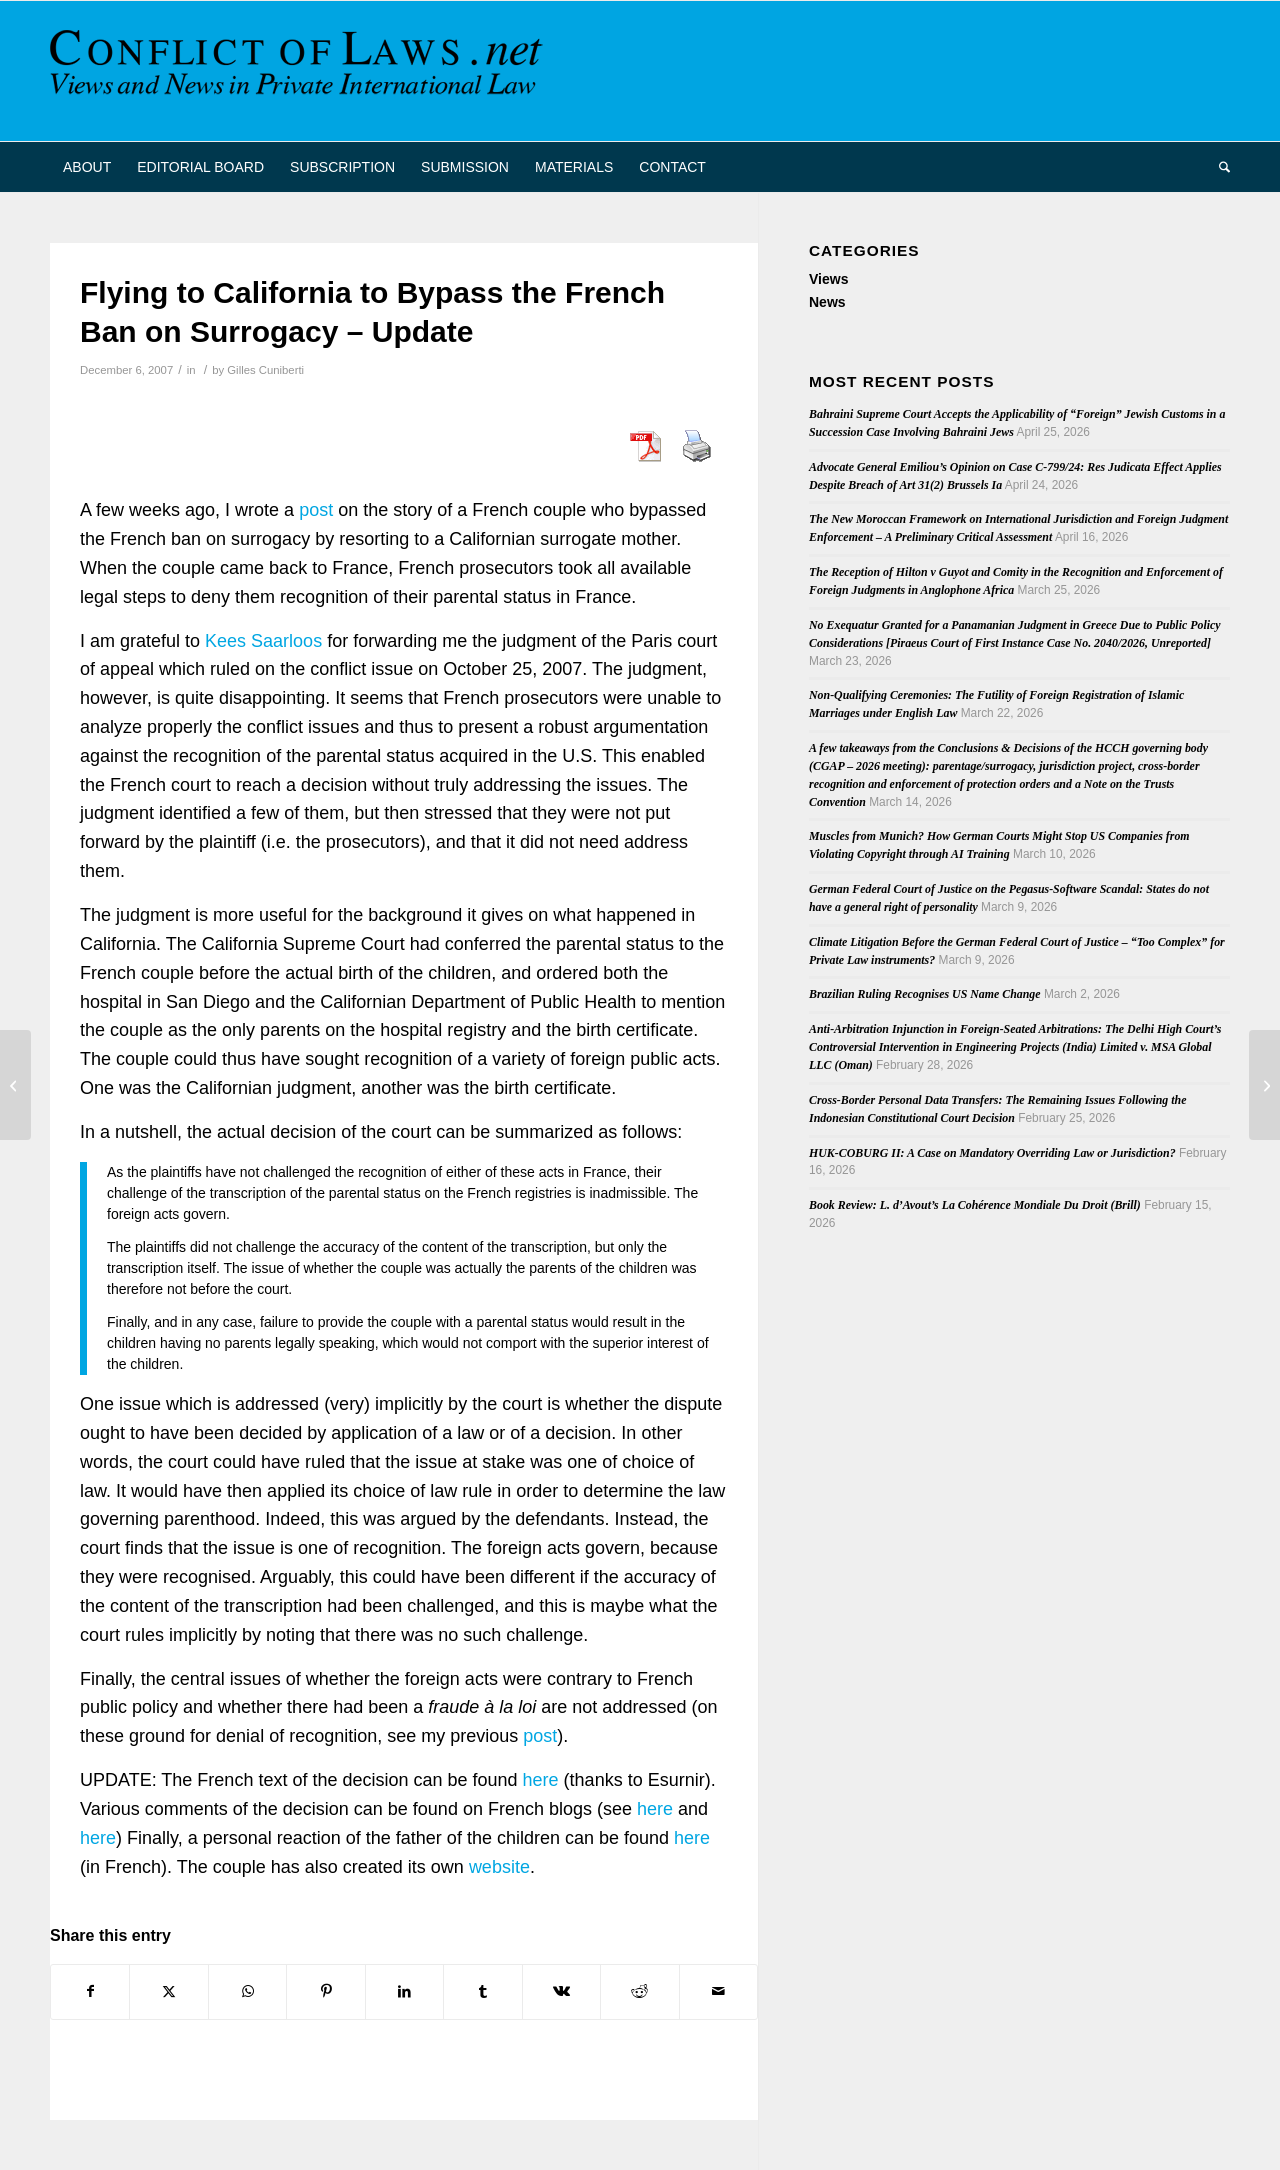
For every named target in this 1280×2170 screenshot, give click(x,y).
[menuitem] (87, 167)
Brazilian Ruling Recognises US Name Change (925, 994)
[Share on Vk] (561, 1991)
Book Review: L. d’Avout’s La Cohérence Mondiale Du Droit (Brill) (975, 1205)
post (316, 510)
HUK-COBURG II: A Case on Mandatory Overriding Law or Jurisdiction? (992, 1153)
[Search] (1218, 167)
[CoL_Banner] (300, 71)
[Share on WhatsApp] (247, 1991)
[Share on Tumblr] (482, 1991)
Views (828, 279)
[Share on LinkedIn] (404, 1991)
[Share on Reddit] (639, 1991)
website (499, 1867)
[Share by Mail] (719, 1991)
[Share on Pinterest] (325, 1991)
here (541, 1780)
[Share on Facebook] (90, 1991)
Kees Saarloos (263, 641)
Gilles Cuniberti (265, 370)
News (827, 302)
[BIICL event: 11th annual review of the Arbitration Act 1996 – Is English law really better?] (1264, 1085)
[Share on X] (168, 1991)
